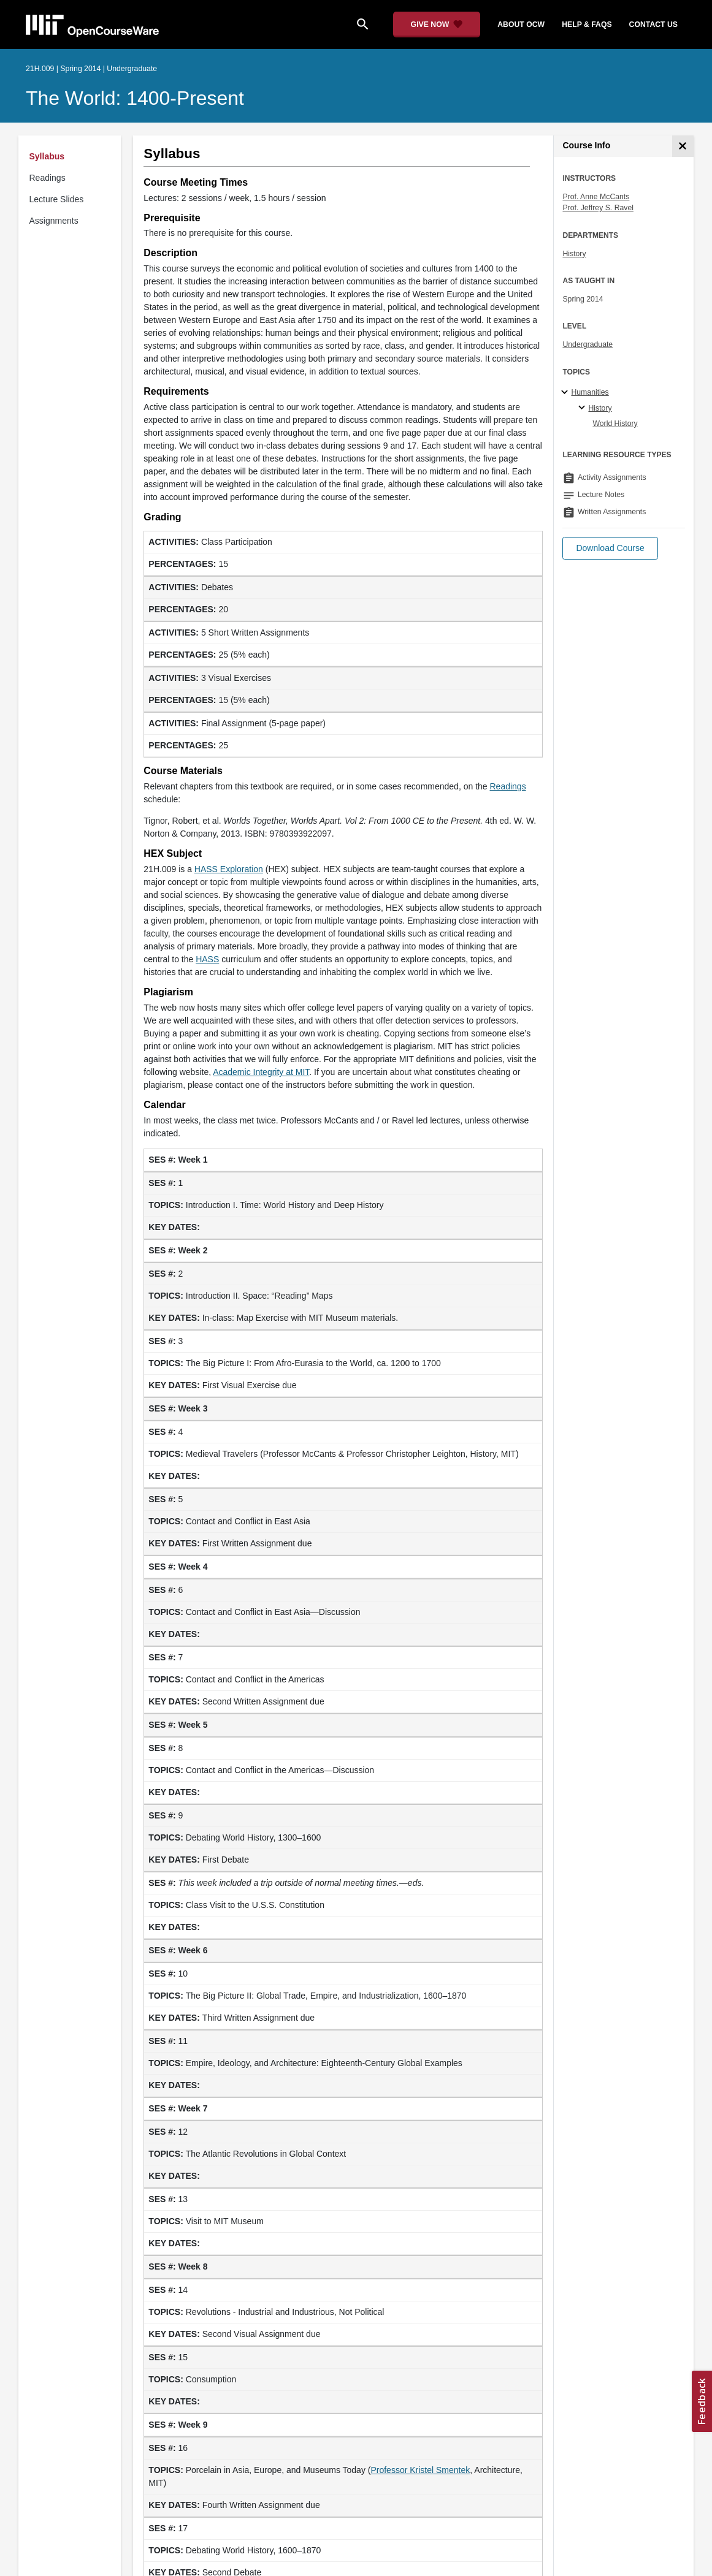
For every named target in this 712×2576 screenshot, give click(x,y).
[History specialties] (583, 408)
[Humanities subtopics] (566, 393)
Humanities (589, 392)
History (574, 253)
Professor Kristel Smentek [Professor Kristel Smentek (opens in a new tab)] (420, 2470)
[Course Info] (683, 146)
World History (614, 423)
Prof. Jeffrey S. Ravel (598, 207)
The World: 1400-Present (135, 98)
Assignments (53, 221)
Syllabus (47, 156)
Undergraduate (587, 344)
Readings (47, 178)
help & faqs (586, 24)
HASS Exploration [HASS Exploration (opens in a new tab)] (228, 869)
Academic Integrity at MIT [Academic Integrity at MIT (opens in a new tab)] (261, 1072)
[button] (609, 548)
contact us (653, 24)
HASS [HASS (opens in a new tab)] (207, 959)
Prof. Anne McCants (595, 196)
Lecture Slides (56, 199)
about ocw (521, 24)
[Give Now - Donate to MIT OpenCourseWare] (437, 24)
